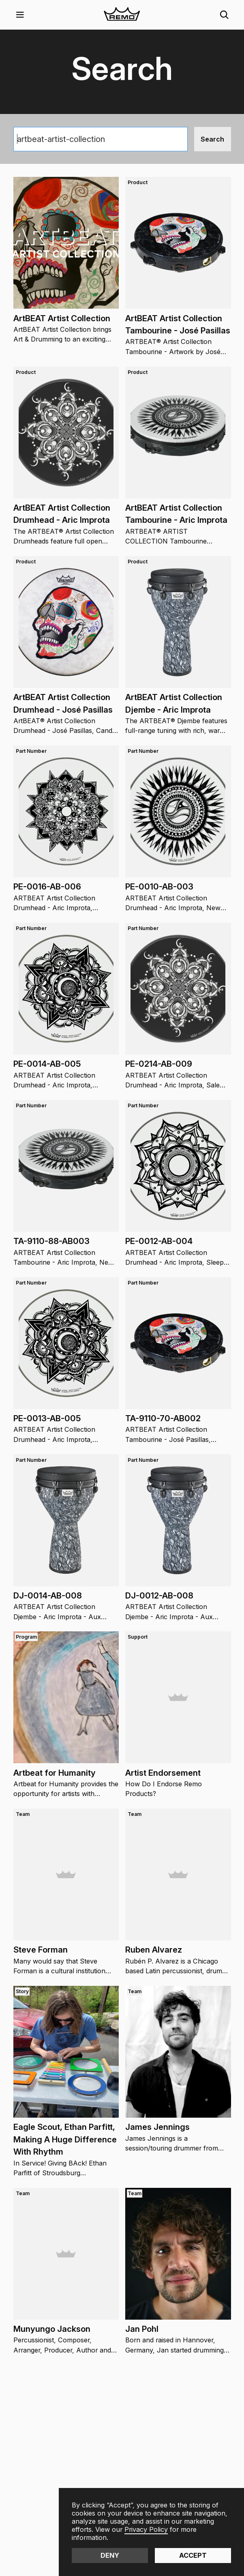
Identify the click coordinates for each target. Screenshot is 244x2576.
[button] (20, 15)
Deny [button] (110, 2555)
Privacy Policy (146, 2529)
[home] (122, 15)
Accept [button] (193, 2555)
